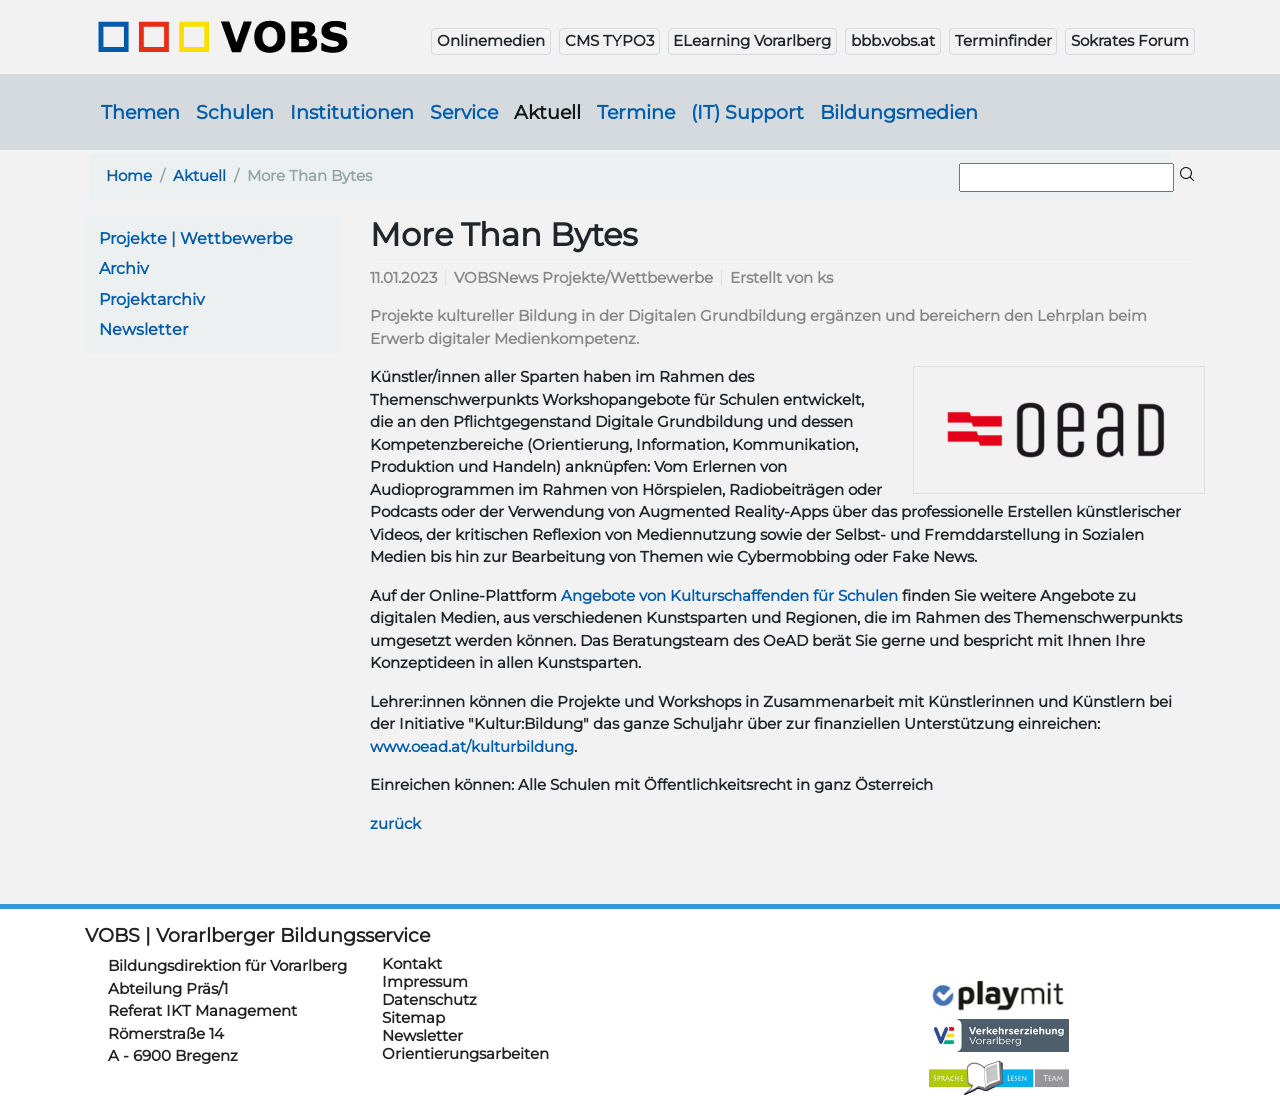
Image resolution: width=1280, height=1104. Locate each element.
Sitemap (413, 971)
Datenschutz (429, 953)
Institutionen (352, 112)
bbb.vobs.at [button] (893, 40)
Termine (636, 112)
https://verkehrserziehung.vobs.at (999, 1008)
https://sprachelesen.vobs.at (999, 1051)
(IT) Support (747, 112)
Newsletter (143, 329)
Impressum (425, 935)
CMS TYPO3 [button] (609, 40)
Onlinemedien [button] (491, 40)
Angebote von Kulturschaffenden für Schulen (729, 595)
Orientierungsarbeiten (465, 1007)
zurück (395, 823)
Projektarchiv (152, 299)
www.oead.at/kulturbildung (472, 746)
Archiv (124, 268)
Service (464, 112)
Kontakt (412, 917)
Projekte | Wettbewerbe (196, 238)
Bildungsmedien (899, 112)
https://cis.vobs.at (725, 927)
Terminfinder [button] (1003, 40)
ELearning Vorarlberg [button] (752, 40)
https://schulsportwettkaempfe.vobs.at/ (725, 977)
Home (129, 175)
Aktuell (547, 112)
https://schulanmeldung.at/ (999, 930)
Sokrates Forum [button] (1130, 40)
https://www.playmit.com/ (999, 967)
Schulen (235, 112)
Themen (140, 112)
